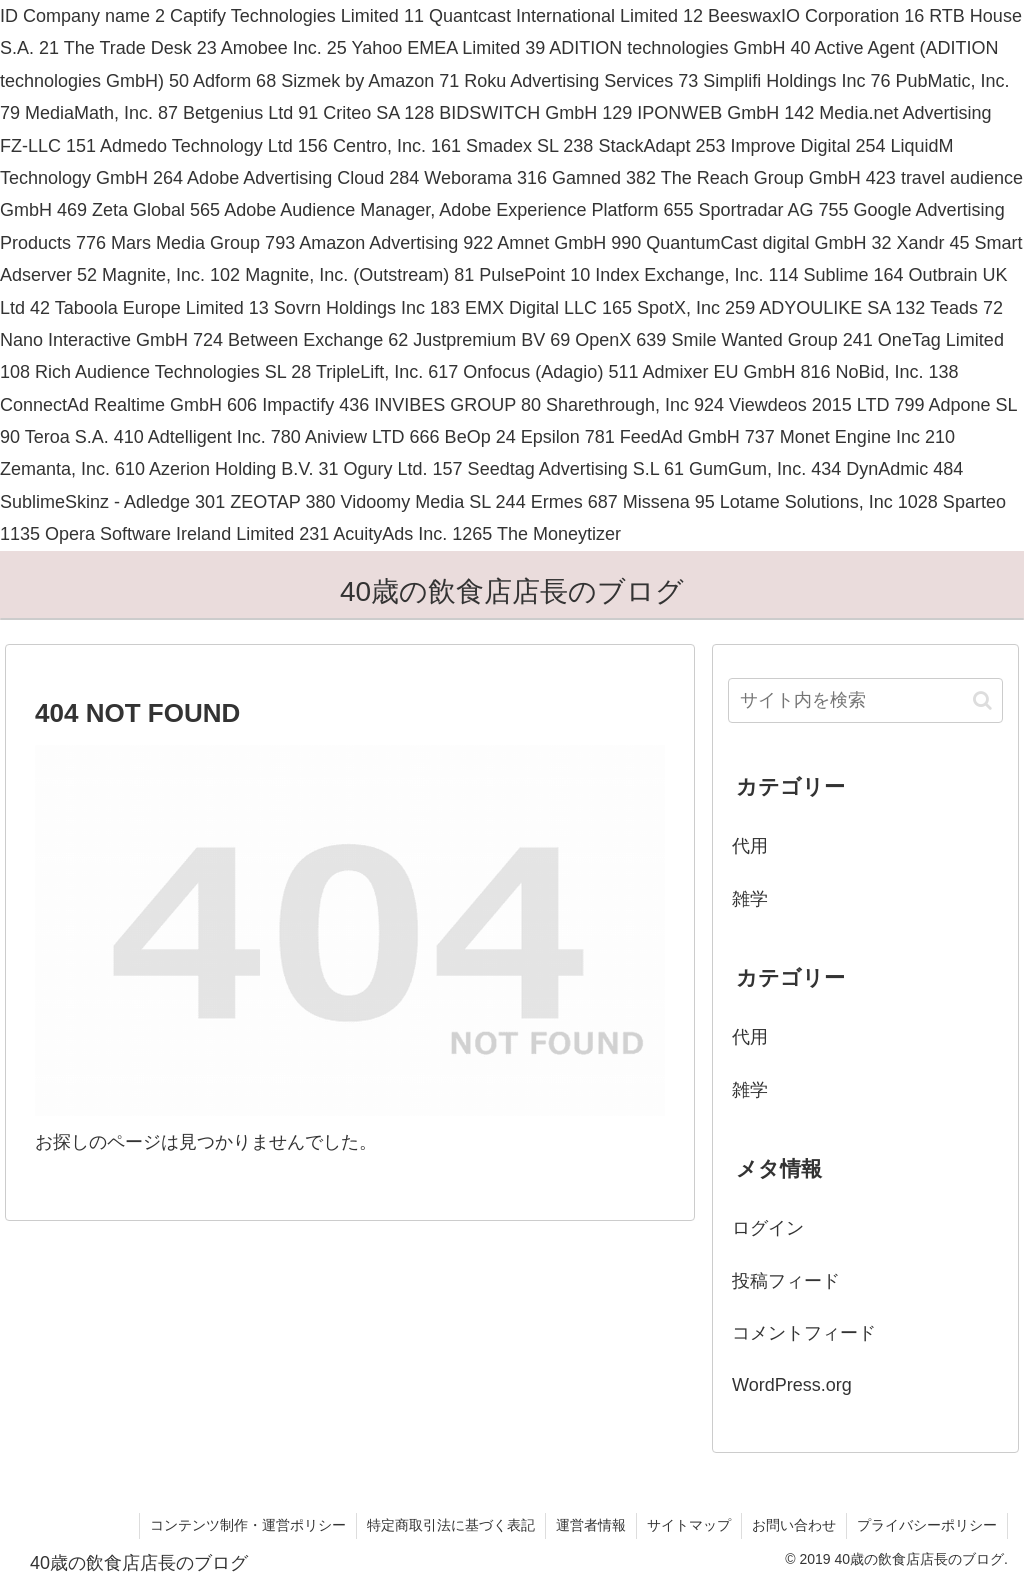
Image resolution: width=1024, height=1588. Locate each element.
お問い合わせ (794, 1525)
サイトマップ (689, 1525)
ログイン (768, 1228)
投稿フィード (786, 1281)
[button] (982, 700)
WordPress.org (792, 1385)
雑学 (750, 899)
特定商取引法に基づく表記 (451, 1525)
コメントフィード (804, 1333)
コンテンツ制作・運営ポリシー (248, 1525)
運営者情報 (591, 1525)
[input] (865, 700)
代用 (750, 846)
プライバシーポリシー (927, 1525)
